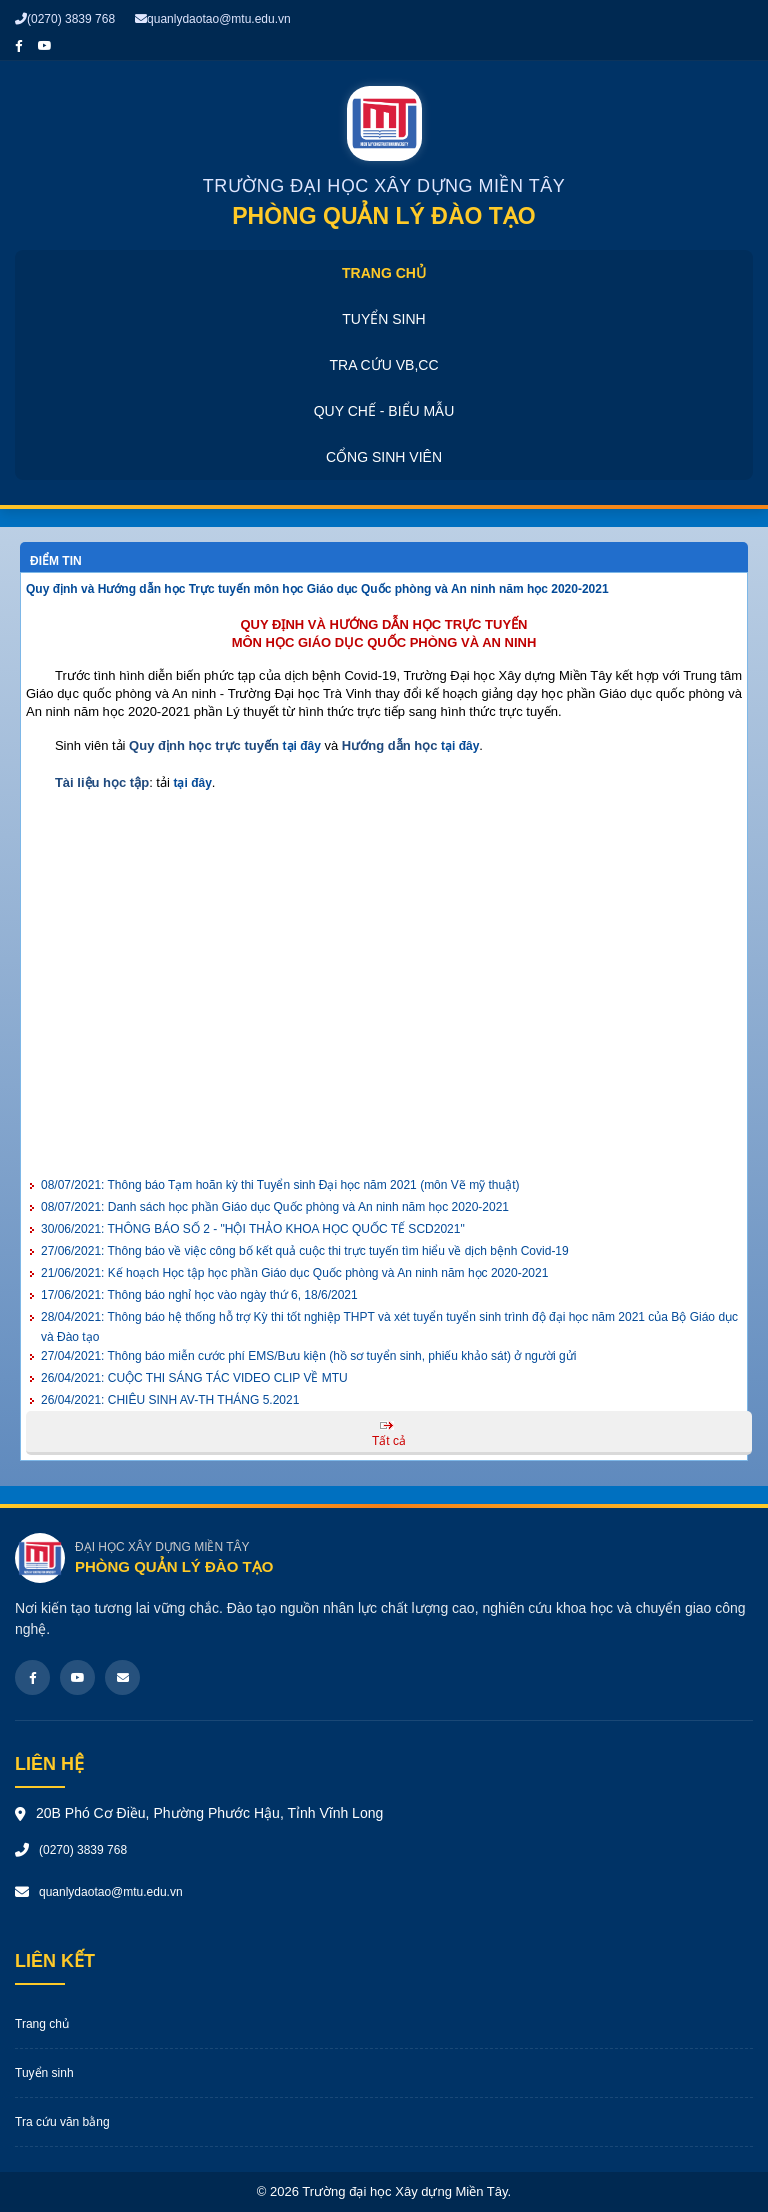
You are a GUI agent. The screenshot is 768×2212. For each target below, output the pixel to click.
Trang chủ (384, 273)
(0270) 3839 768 (65, 19)
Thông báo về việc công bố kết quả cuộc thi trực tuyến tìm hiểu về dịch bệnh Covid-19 (305, 1251)
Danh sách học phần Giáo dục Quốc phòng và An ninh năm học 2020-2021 (275, 1207)
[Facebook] (32, 1677)
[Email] (122, 1677)
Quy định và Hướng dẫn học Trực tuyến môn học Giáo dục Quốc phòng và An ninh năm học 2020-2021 (317, 589)
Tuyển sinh (383, 319)
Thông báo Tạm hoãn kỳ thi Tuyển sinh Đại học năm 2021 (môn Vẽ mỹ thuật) (280, 1185)
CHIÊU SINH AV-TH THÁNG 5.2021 (170, 1400)
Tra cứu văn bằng (62, 2122)
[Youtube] (77, 1677)
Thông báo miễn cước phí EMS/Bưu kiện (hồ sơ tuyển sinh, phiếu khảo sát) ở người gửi (308, 1356)
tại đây (302, 746)
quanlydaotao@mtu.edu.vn (213, 19)
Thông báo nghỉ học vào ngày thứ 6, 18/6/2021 (199, 1295)
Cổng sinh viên (384, 457)
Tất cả (389, 1441)
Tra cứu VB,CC (383, 365)
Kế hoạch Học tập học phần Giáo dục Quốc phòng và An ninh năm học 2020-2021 (294, 1273)
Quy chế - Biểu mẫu (384, 411)
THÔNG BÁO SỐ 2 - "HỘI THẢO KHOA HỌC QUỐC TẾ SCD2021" (253, 1229)
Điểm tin (56, 561)
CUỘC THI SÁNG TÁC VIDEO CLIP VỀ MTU (194, 1378)
